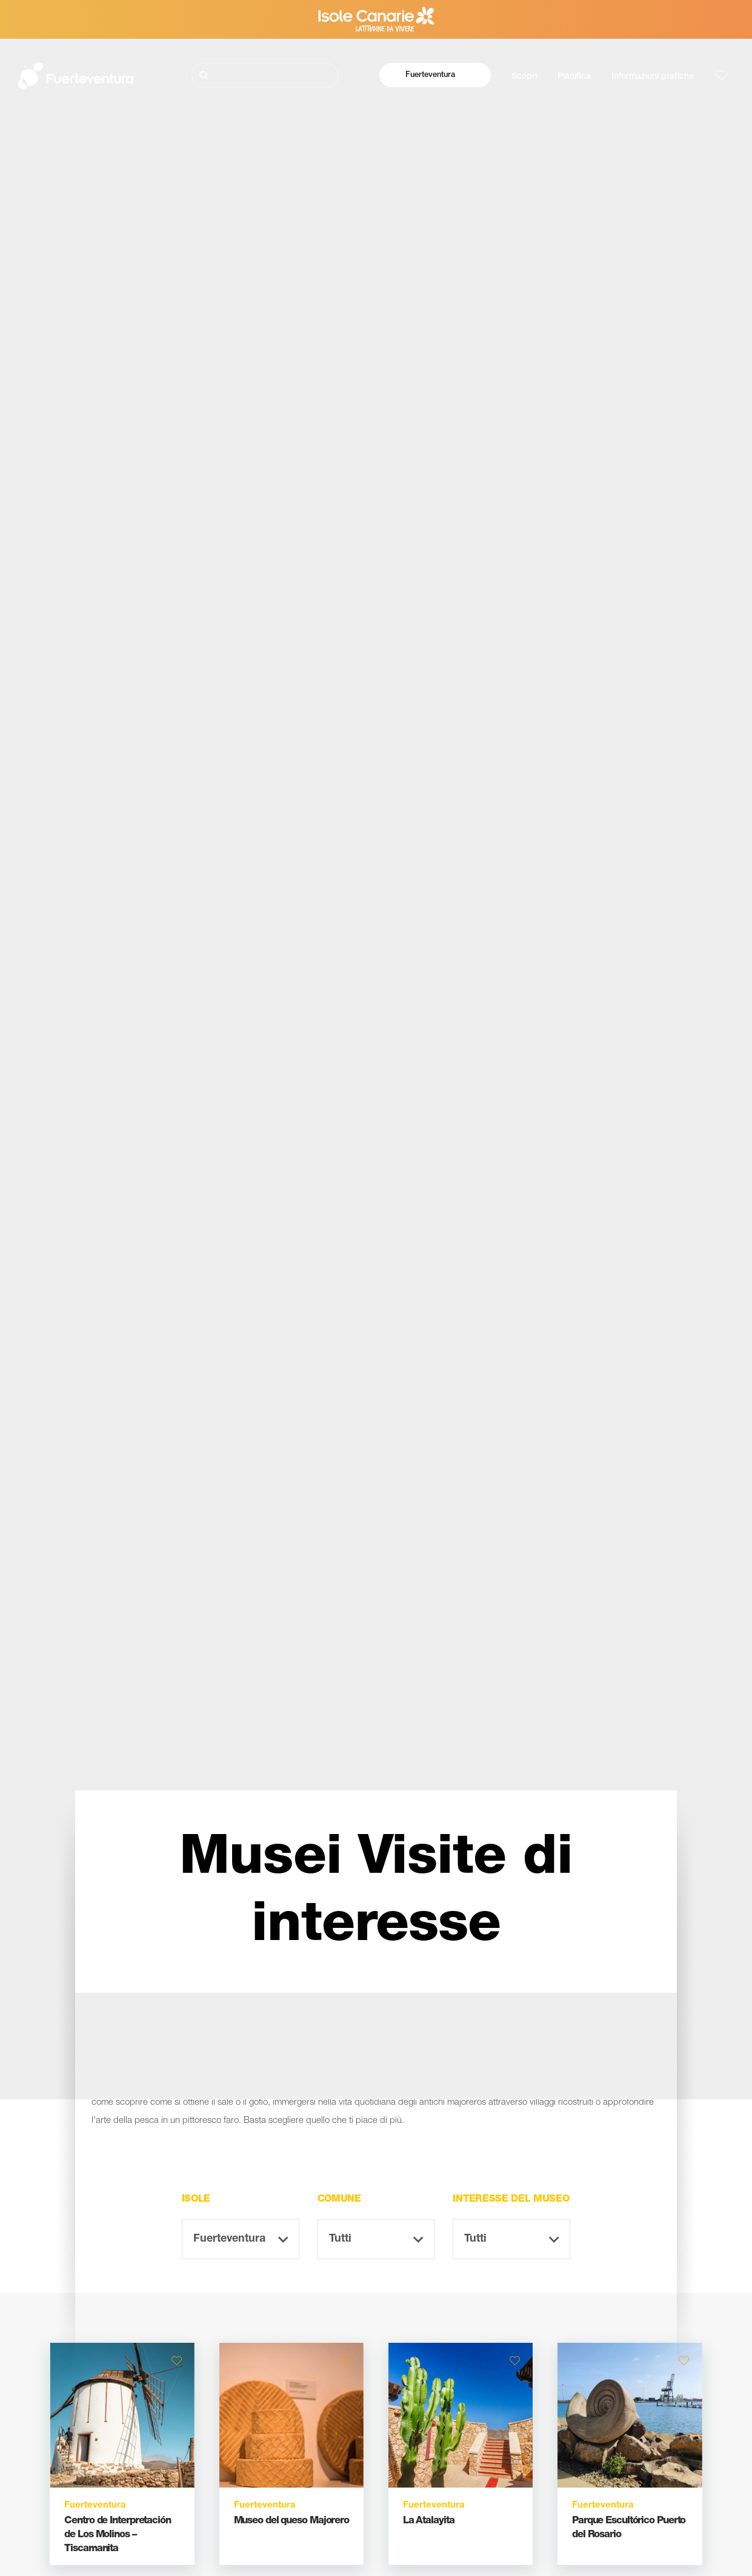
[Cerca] (265, 75)
